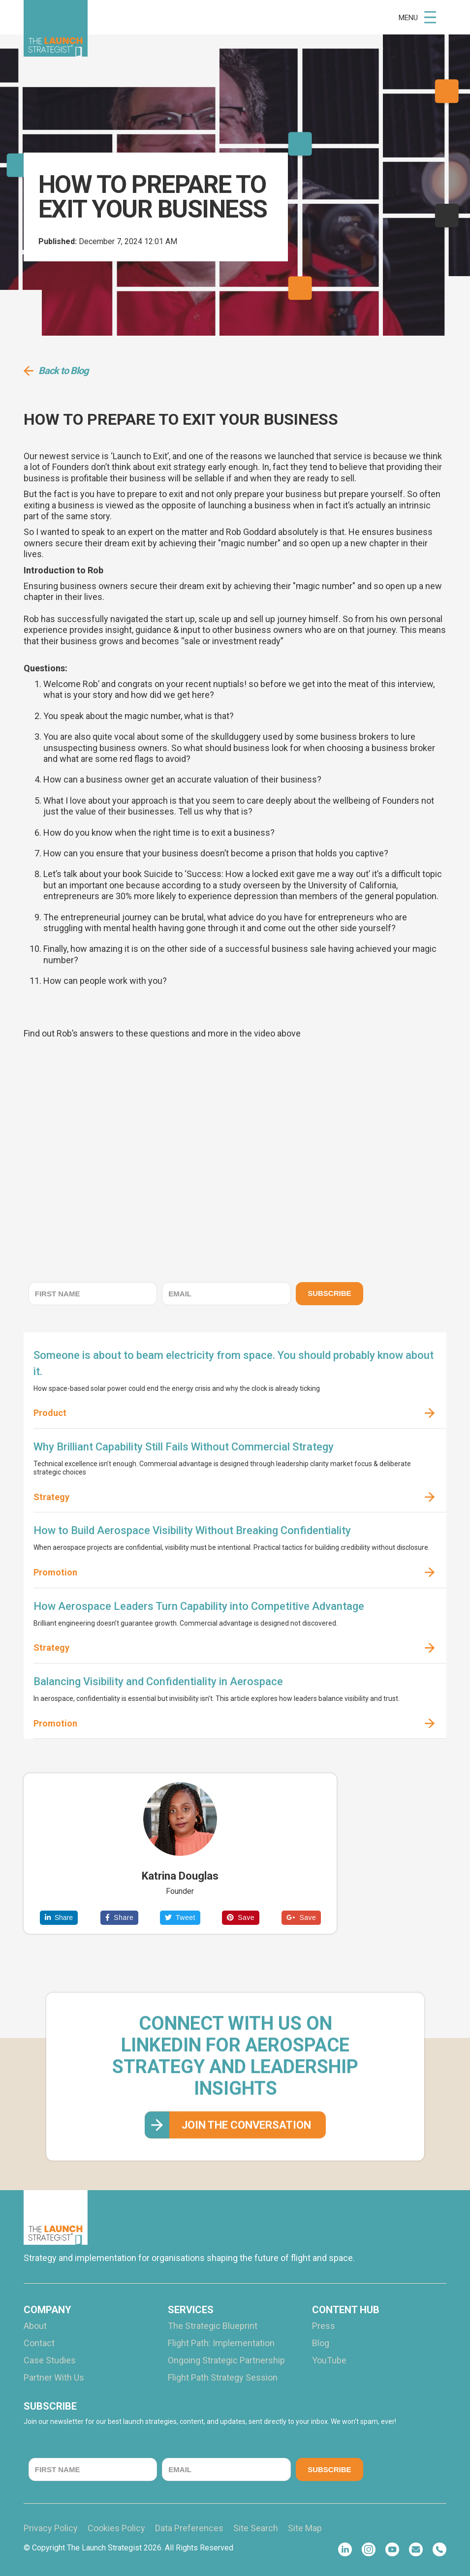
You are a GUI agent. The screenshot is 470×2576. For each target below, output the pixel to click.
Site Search (255, 2528)
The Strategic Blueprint (212, 2326)
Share (59, 1917)
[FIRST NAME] (93, 1293)
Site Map (305, 2528)
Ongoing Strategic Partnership (226, 2360)
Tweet (180, 1917)
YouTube (329, 2360)
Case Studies (50, 2360)
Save (240, 1917)
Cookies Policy (116, 2528)
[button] (418, 17)
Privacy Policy (51, 2528)
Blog (320, 2343)
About (35, 2326)
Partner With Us (54, 2378)
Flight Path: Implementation (221, 2343)
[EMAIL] (226, 1293)
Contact (39, 2343)
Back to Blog (63, 370)
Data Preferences (189, 2528)
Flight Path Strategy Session (223, 2378)
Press (323, 2326)
